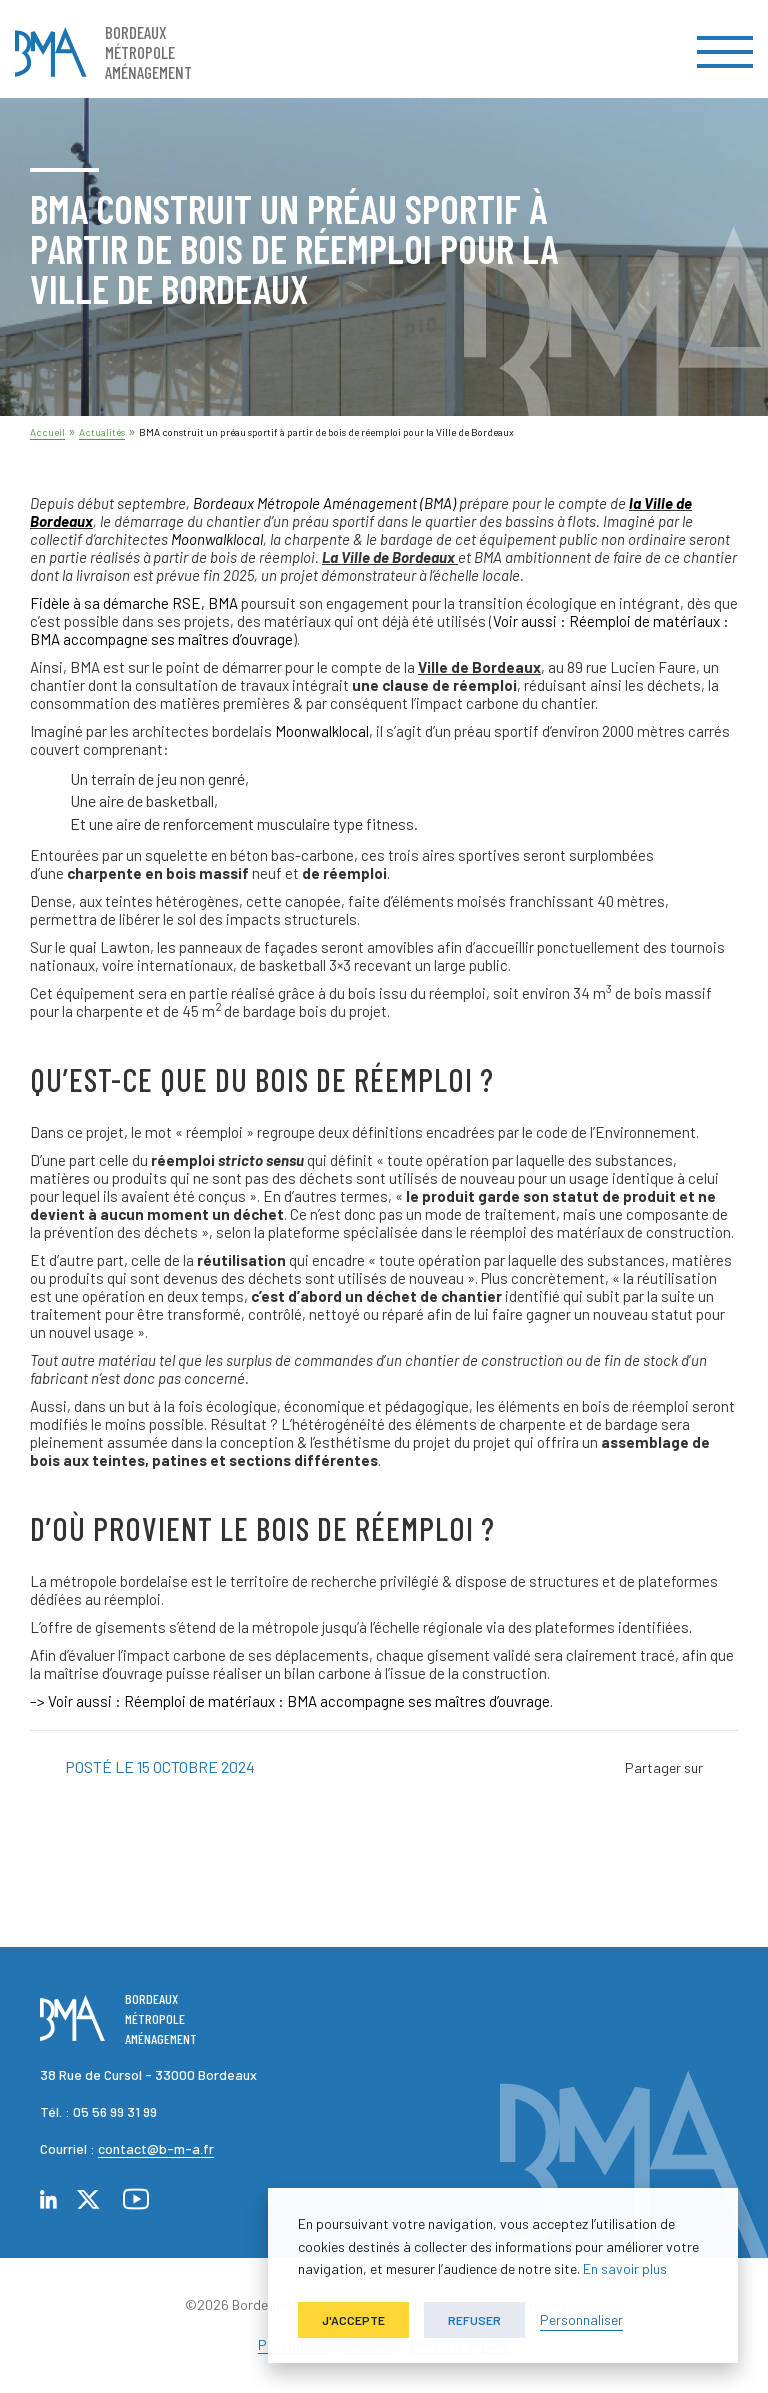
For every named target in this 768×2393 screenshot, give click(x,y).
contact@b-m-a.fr (156, 2148)
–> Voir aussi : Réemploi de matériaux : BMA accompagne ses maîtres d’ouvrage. (291, 1701)
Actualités (102, 432)
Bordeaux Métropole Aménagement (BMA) (324, 503)
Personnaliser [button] (581, 2319)
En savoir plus (625, 2268)
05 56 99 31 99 (115, 2111)
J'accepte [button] (353, 2320)
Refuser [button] (474, 2320)
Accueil (47, 432)
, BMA (134, 603)
